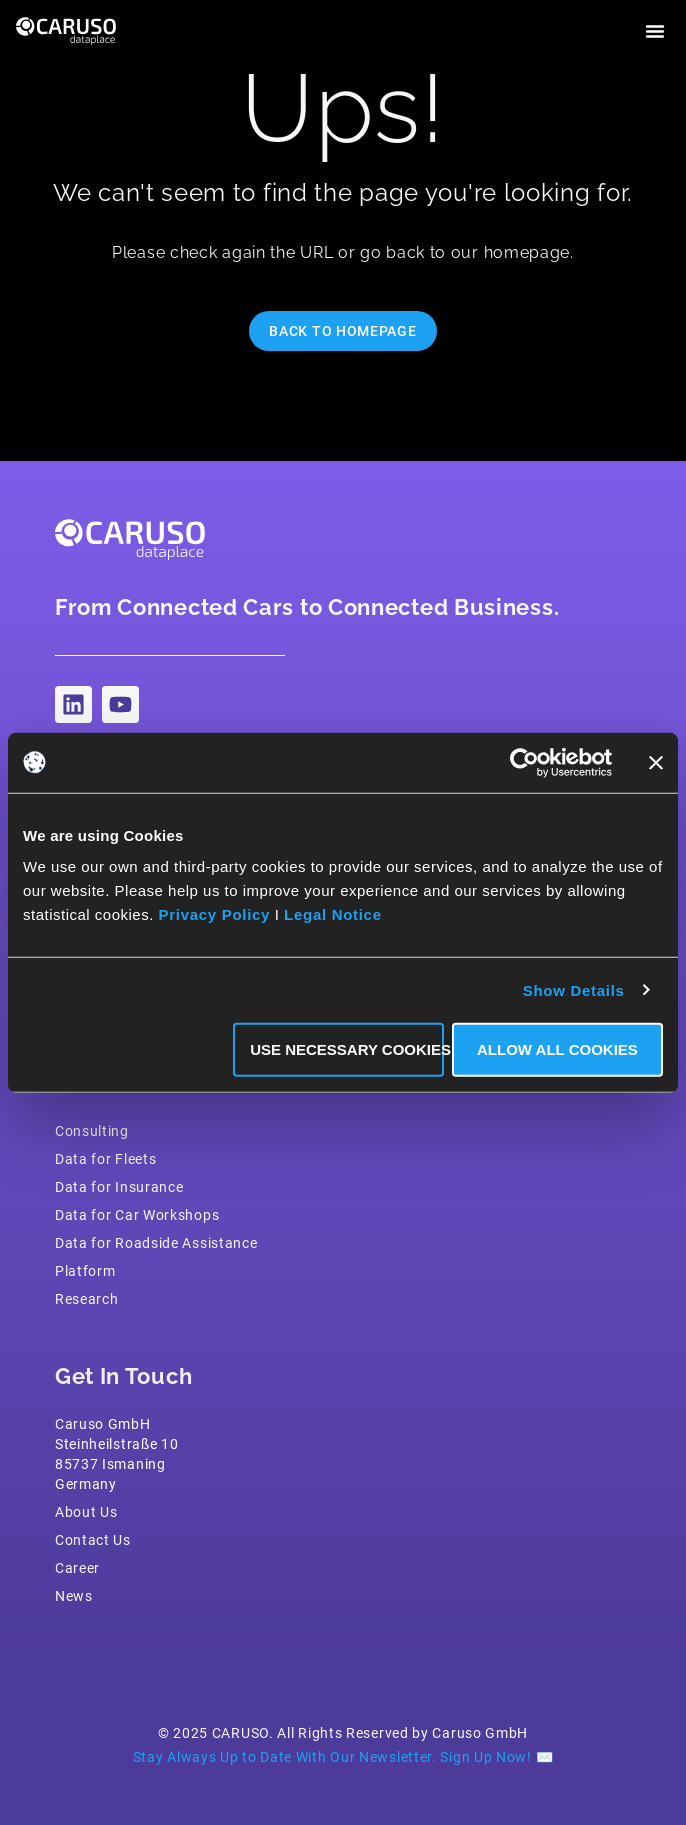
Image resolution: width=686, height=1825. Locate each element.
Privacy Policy (215, 914)
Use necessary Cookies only (347, 1049)
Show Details (574, 989)
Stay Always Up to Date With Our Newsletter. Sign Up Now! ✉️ (343, 1757)
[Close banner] (656, 762)
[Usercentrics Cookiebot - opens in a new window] (524, 762)
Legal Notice (333, 914)
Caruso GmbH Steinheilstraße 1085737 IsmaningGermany (117, 1454)
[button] (655, 31)
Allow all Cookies (557, 1049)
